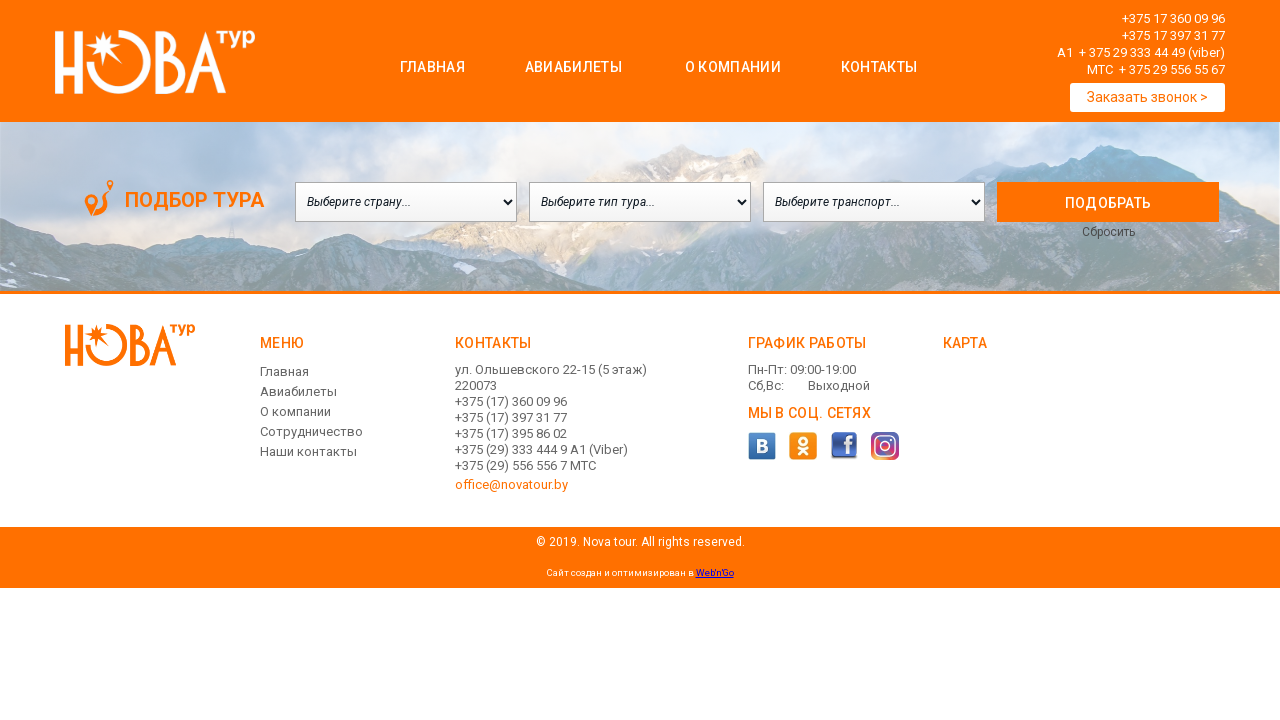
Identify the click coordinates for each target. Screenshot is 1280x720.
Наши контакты (308, 451)
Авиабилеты (573, 67)
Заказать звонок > (1147, 97)
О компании (295, 411)
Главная (432, 67)
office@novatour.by (511, 484)
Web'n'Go (715, 572)
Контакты (879, 67)
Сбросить (1108, 232)
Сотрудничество (311, 431)
